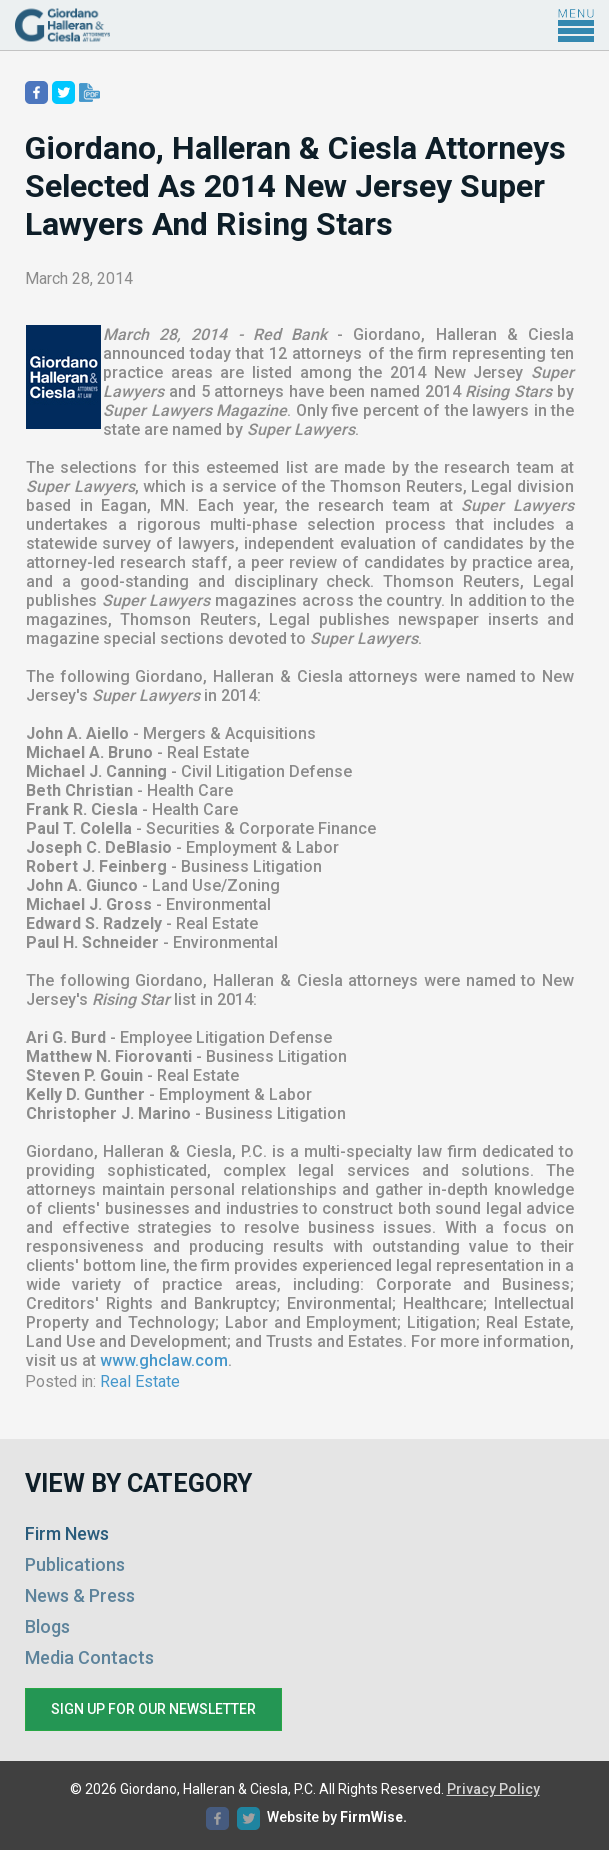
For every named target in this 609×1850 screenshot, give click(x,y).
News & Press (80, 1595)
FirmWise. (373, 1817)
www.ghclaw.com (164, 1360)
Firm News (67, 1533)
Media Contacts (89, 1657)
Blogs (47, 1626)
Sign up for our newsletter (153, 1709)
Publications (75, 1564)
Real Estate (140, 1381)
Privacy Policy (493, 1789)
